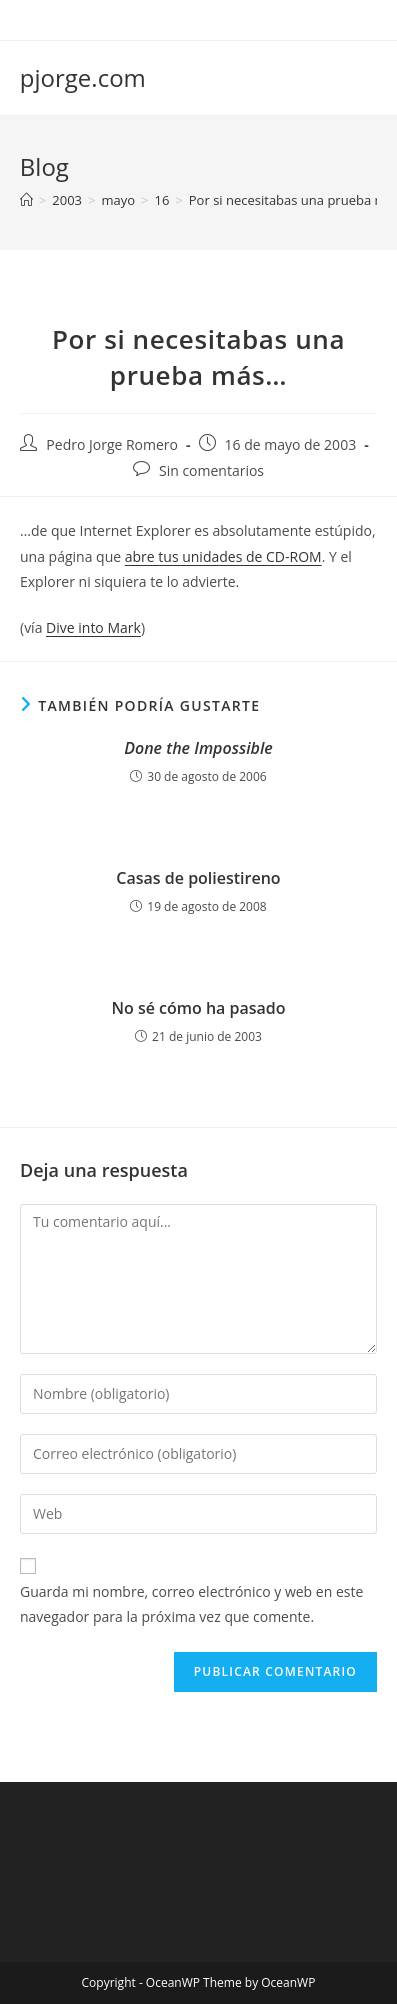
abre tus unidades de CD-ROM (223, 556)
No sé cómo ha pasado (198, 1008)
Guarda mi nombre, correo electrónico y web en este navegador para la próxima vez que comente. (191, 1604)
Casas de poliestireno (198, 878)
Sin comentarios (211, 470)
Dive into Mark (93, 627)
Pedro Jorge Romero (112, 444)
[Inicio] (26, 200)
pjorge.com (83, 77)
